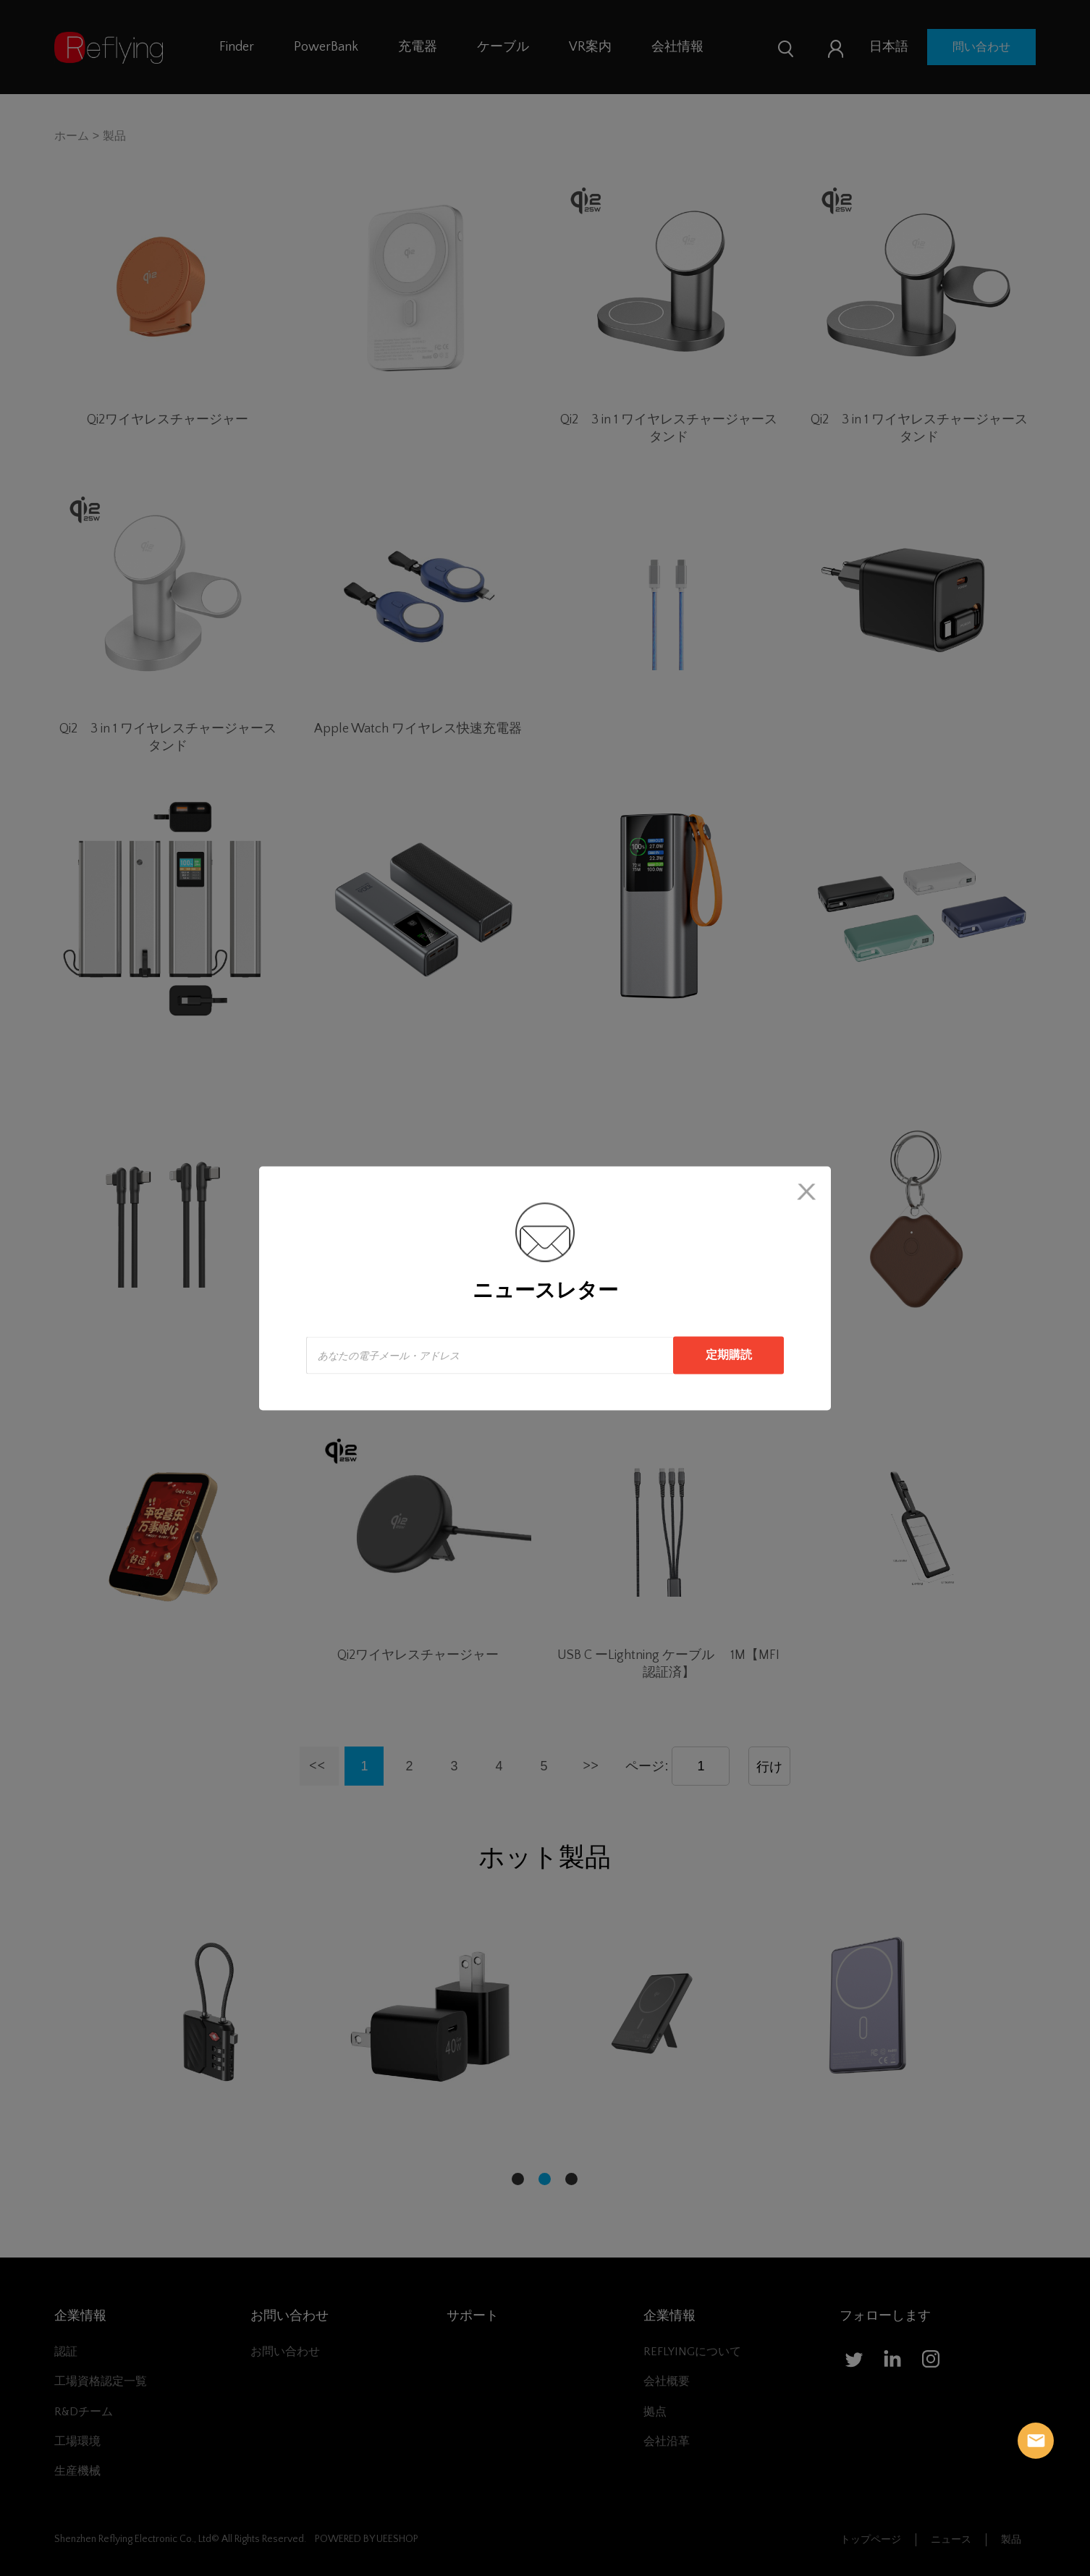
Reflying (1036, 2441)
